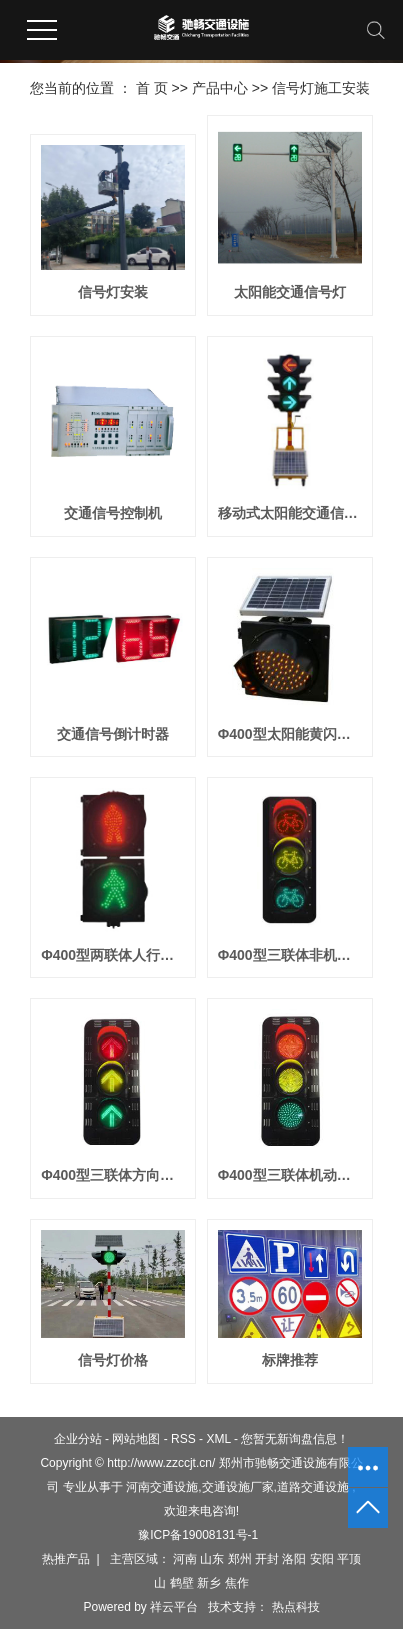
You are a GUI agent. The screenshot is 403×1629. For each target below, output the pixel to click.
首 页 (152, 88)
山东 (212, 1559)
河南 (185, 1559)
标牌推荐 (290, 1360)
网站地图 (136, 1439)
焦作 (237, 1583)
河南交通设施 (162, 1487)
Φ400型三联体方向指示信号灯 (113, 1175)
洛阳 (294, 1559)
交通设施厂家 (238, 1487)
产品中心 (220, 88)
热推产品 (66, 1559)
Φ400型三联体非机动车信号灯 (290, 955)
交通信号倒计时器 (113, 734)
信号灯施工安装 (321, 88)
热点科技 (293, 1607)
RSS (183, 1439)
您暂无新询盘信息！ (295, 1439)
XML (218, 1439)
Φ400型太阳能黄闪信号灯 (290, 734)
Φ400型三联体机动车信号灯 (290, 1175)
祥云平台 (174, 1607)
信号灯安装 (113, 292)
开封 (267, 1559)
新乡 (209, 1583)
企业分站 (78, 1439)
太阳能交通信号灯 (290, 292)
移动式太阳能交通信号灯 (290, 513)
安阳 (322, 1559)
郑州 (240, 1559)
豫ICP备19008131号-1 (198, 1535)
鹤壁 (182, 1583)
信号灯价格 (113, 1360)
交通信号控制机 (113, 513)
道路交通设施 (313, 1487)
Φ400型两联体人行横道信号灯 (113, 955)
